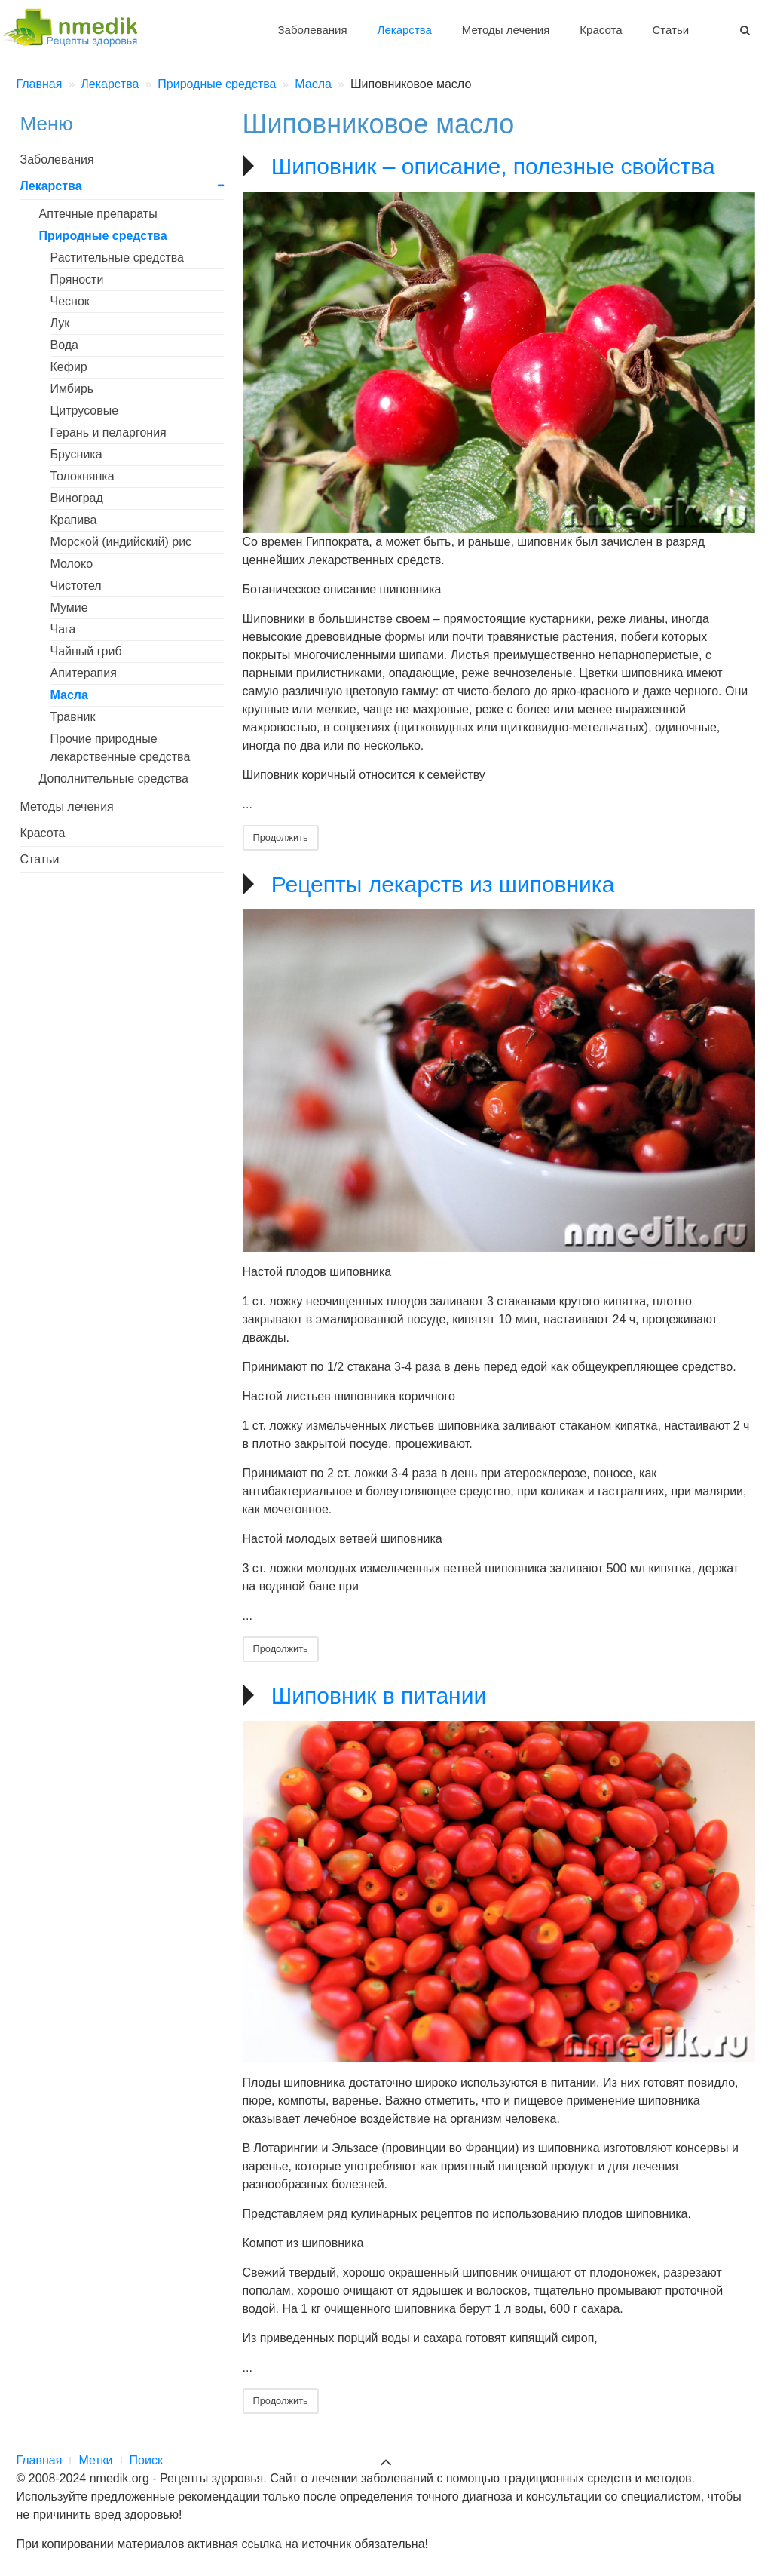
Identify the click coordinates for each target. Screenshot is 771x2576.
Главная (40, 2460)
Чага (63, 629)
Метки (95, 2460)
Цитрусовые (84, 410)
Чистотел (76, 585)
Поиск (146, 2460)
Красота (601, 29)
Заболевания (312, 29)
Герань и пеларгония (108, 432)
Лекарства (405, 29)
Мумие (69, 607)
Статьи (670, 29)
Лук (60, 323)
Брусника (76, 454)
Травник (73, 716)
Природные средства (103, 235)
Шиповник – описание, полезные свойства (493, 166)
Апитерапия (83, 673)
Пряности (77, 279)
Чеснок (70, 301)
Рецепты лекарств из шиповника (442, 884)
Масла (69, 694)
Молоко (71, 563)
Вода (64, 345)
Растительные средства (117, 257)
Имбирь (72, 388)
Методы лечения (505, 29)
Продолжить (280, 837)
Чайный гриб (86, 651)
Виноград (76, 498)
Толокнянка (82, 476)
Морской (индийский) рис (121, 541)
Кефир (68, 366)
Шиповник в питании (378, 1695)
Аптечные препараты (98, 213)
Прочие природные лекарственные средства (120, 747)
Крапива (73, 520)
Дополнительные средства (113, 778)
